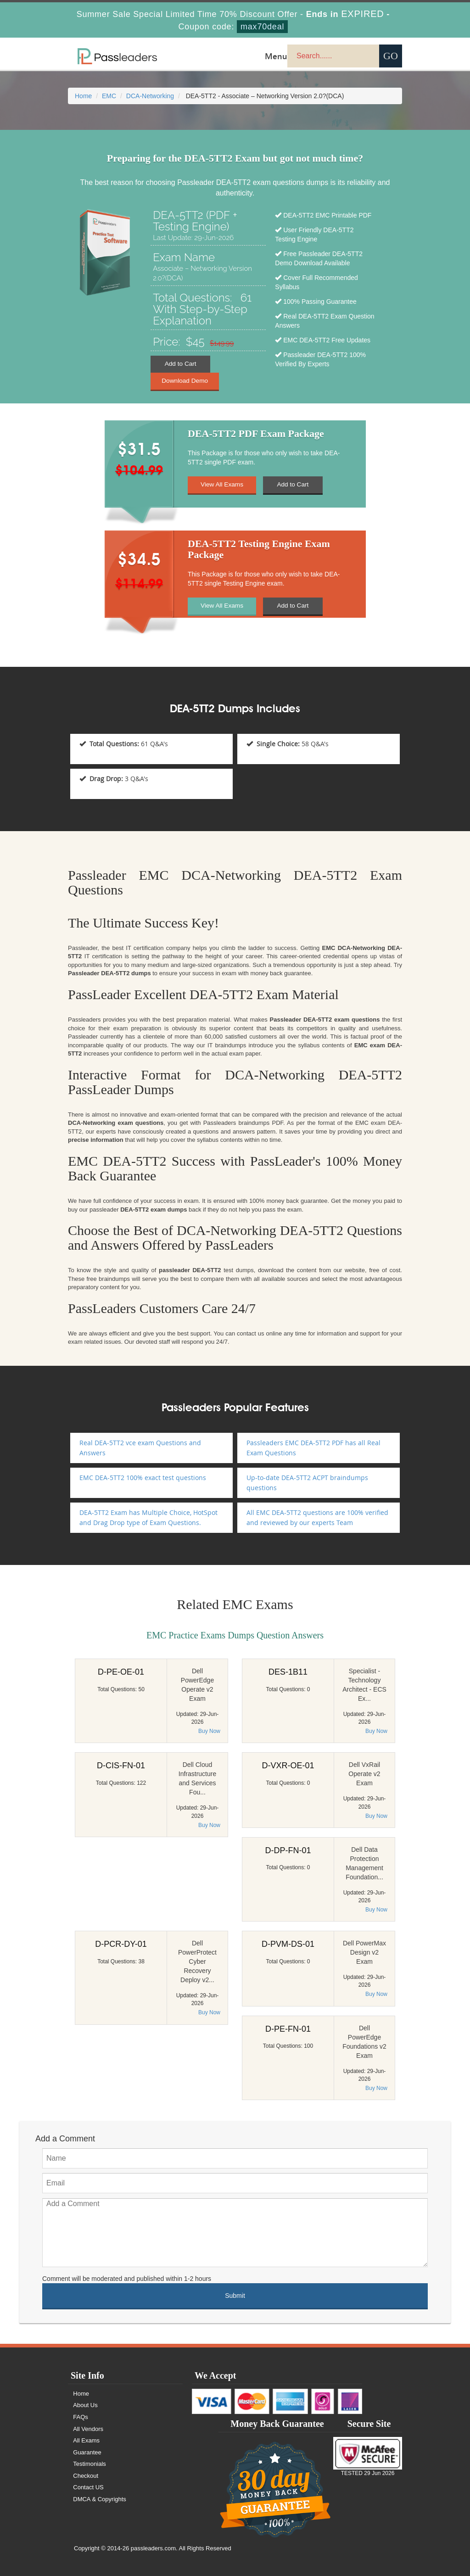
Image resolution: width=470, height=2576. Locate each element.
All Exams (87, 2440)
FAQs (81, 2417)
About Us (86, 2405)
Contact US (89, 2487)
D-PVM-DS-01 (288, 1944)
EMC (109, 96)
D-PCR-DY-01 (120, 1944)
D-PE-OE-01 (121, 1671)
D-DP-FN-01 (288, 1850)
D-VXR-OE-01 (288, 1765)
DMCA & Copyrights (100, 2499)
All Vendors (89, 2428)
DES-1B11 (288, 1671)
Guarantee (88, 2452)
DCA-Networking (150, 96)
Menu (276, 55)
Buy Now (209, 1731)
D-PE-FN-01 (288, 2029)
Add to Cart (180, 364)
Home (83, 96)
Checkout (86, 2475)
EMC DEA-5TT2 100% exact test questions (142, 1477)
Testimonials (90, 2463)
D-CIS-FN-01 (121, 1765)
